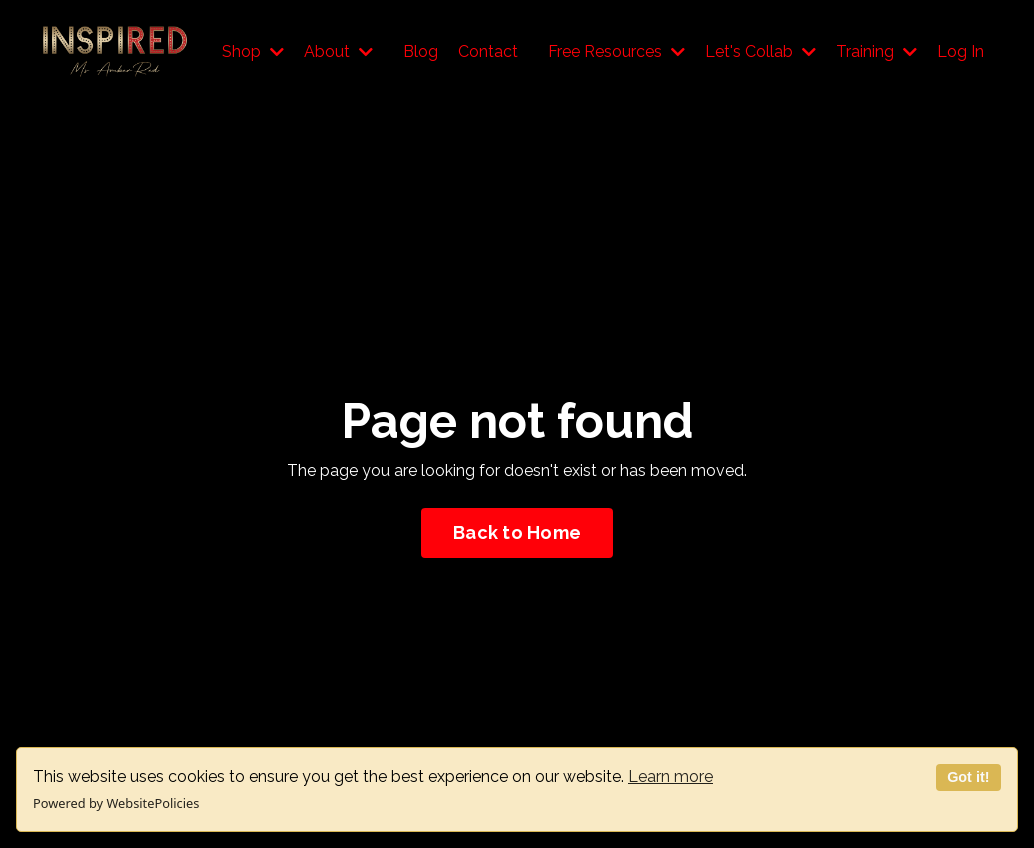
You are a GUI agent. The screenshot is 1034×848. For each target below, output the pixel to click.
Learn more (670, 776)
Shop (253, 51)
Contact (488, 51)
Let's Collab (760, 51)
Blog (420, 51)
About (338, 51)
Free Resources (616, 51)
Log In (960, 51)
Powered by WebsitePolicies (116, 803)
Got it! (968, 777)
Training (876, 51)
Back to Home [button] (517, 532)
